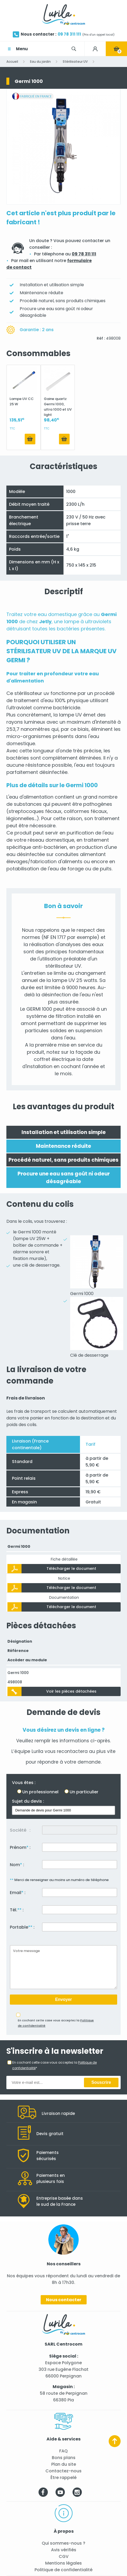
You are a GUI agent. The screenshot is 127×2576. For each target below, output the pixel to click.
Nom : (17, 1865)
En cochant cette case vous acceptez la (56, 2023)
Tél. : (17, 1910)
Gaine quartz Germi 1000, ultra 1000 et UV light (58, 405)
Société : (20, 1830)
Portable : (22, 1927)
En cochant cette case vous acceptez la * (54, 2065)
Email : (18, 1893)
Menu (22, 49)
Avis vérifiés (63, 2550)
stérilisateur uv (31, 693)
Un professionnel (40, 1792)
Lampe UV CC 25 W (22, 401)
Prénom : (20, 1847)
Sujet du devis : (28, 1801)
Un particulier (84, 1792)
